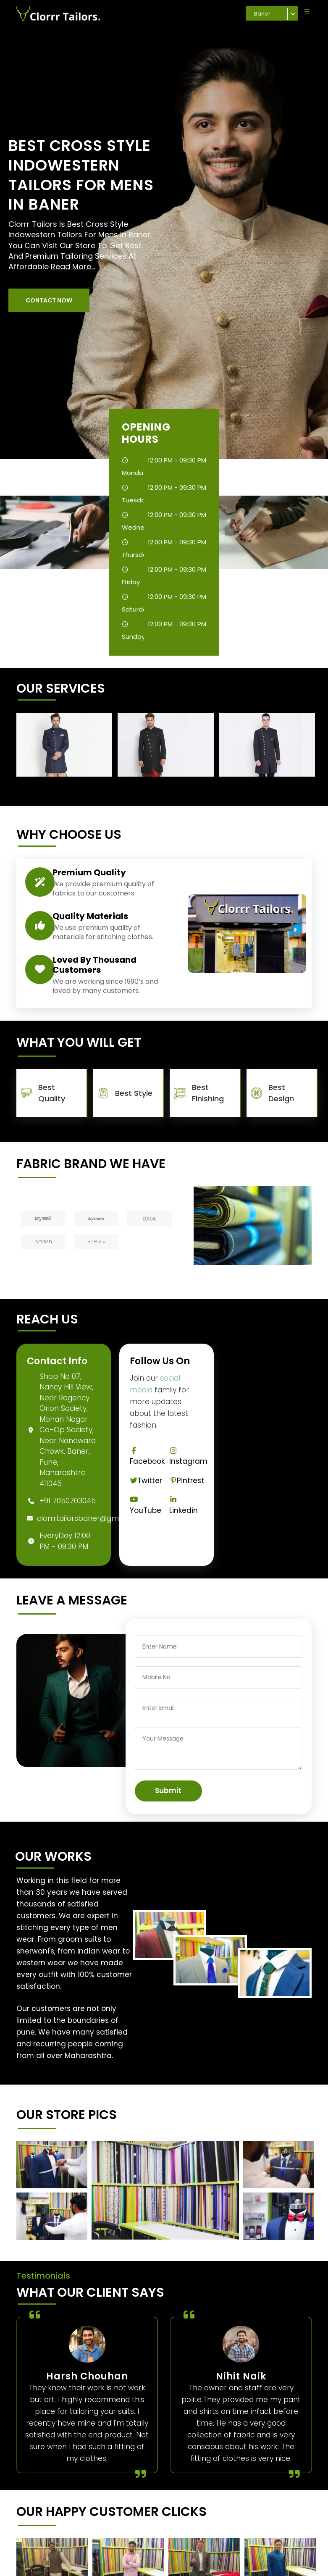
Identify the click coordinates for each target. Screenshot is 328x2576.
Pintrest (186, 1481)
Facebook (147, 1457)
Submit (168, 1791)
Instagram (188, 1457)
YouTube (145, 1505)
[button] (48, 300)
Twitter (146, 1481)
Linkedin (183, 1505)
